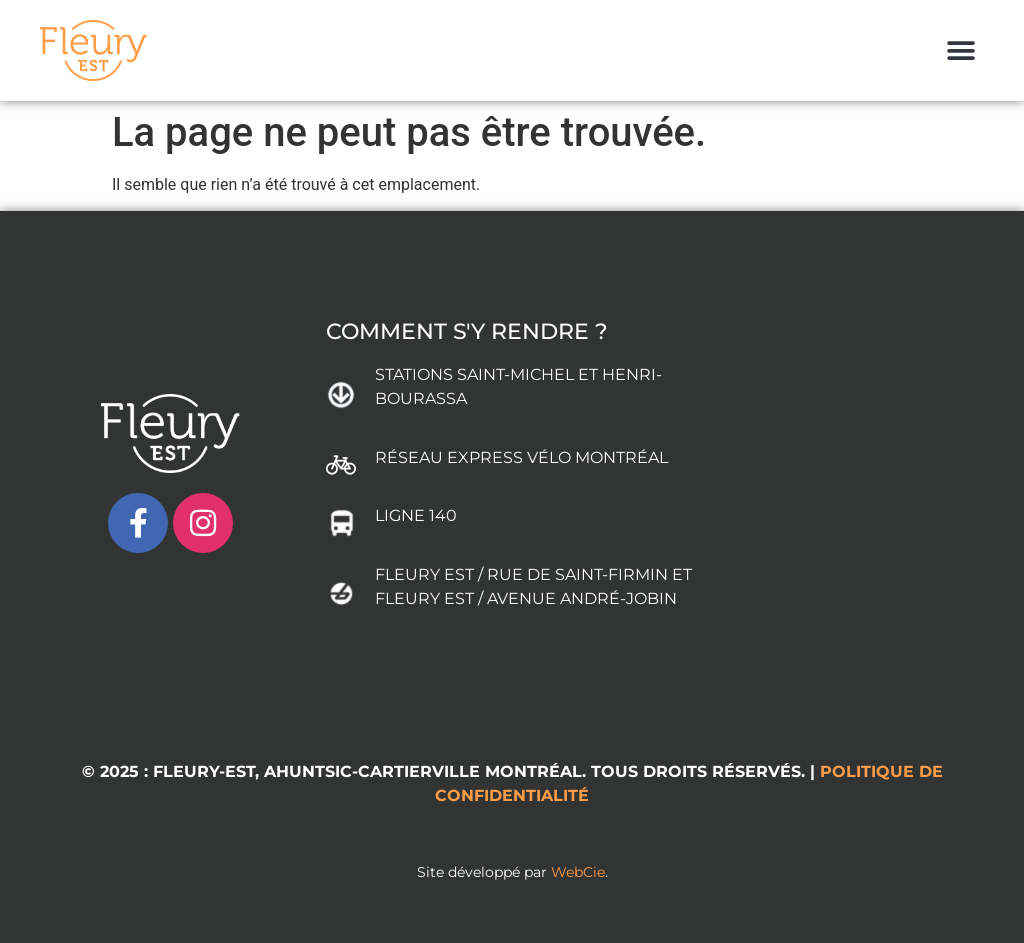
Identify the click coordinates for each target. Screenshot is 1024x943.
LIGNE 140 (416, 515)
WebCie (578, 872)
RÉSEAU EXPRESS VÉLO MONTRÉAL (521, 457)
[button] (961, 50)
